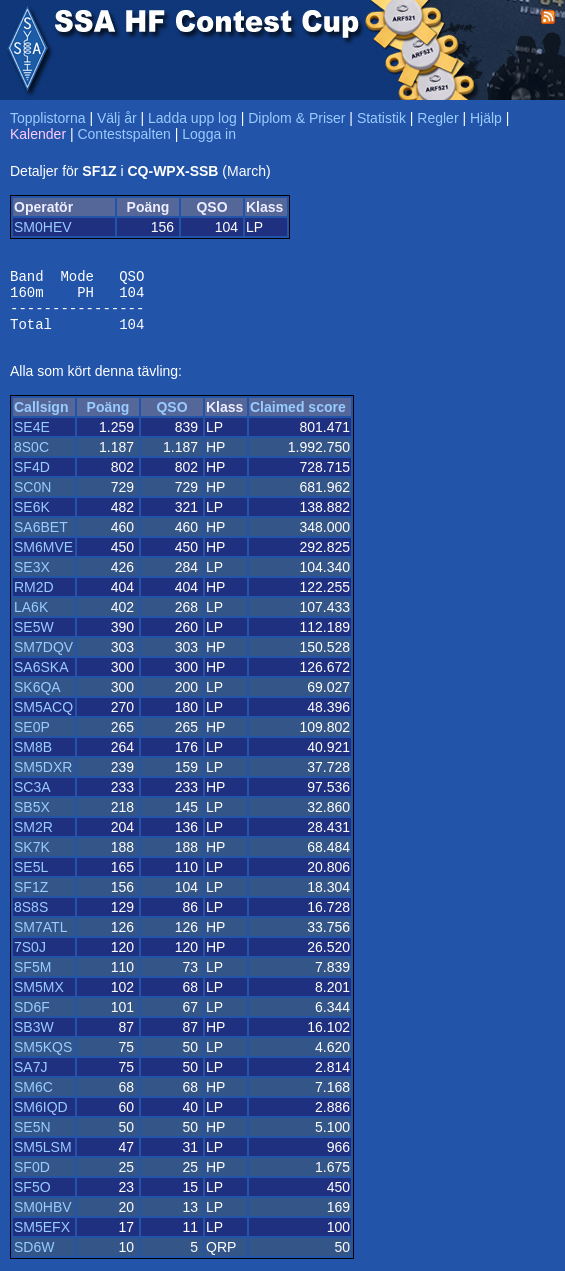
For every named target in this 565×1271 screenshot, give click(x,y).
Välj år (117, 118)
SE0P (32, 739)
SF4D (32, 479)
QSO (171, 419)
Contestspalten (123, 134)
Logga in (209, 134)
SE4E (32, 439)
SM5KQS (43, 1059)
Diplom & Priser (296, 118)
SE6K (32, 519)
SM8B (33, 759)
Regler (437, 118)
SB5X (32, 819)
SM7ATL (40, 939)
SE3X (32, 579)
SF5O (32, 1199)
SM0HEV (43, 227)
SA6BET (41, 539)
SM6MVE (43, 559)
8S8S (31, 919)
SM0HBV (43, 1219)
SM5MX (39, 999)
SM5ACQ (43, 719)
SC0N (32, 499)
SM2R (33, 839)
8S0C (31, 459)
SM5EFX (42, 1239)
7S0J (30, 959)
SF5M (32, 979)
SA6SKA (41, 679)
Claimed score (298, 419)
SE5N (32, 1139)
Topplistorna (48, 118)
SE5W (34, 639)
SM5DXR (43, 779)
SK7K (32, 859)
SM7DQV (43, 659)
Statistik (381, 118)
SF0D (32, 1179)
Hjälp (486, 118)
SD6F (32, 1019)
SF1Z (31, 899)
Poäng (108, 419)
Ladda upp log (192, 118)
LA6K (31, 619)
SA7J (30, 1079)
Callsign (41, 419)
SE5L (31, 879)
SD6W (34, 1259)
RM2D (34, 599)
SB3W (34, 1039)
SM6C (33, 1099)
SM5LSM (43, 1159)
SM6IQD (41, 1119)
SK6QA (37, 699)
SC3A (32, 799)
